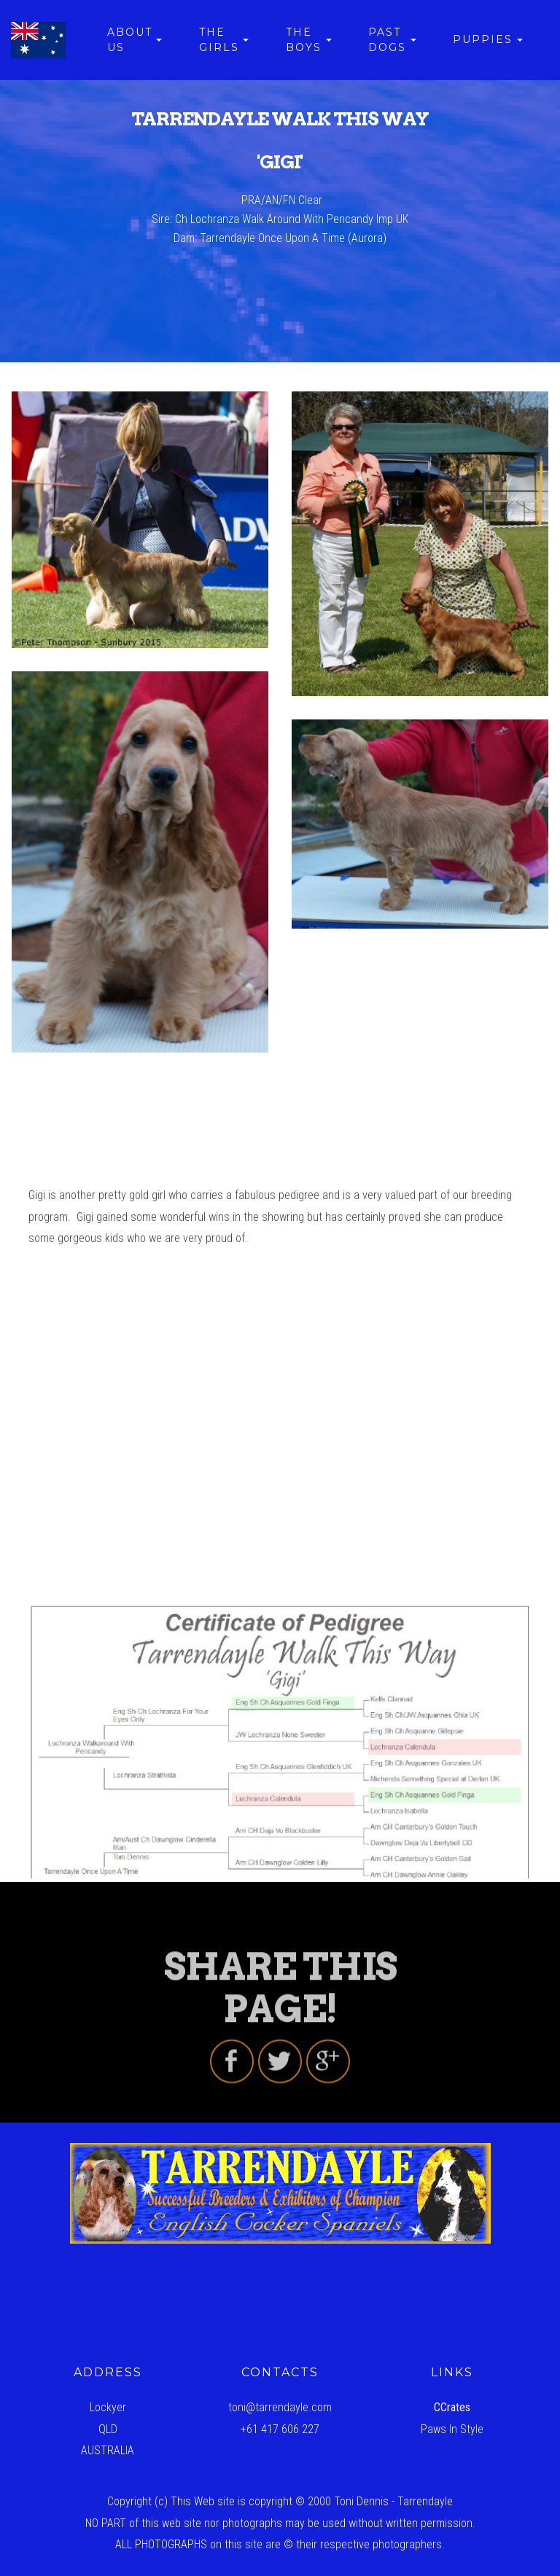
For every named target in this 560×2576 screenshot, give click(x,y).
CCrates (452, 2407)
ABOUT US (129, 40)
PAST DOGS (387, 40)
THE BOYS (304, 40)
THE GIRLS (219, 40)
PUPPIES (483, 39)
